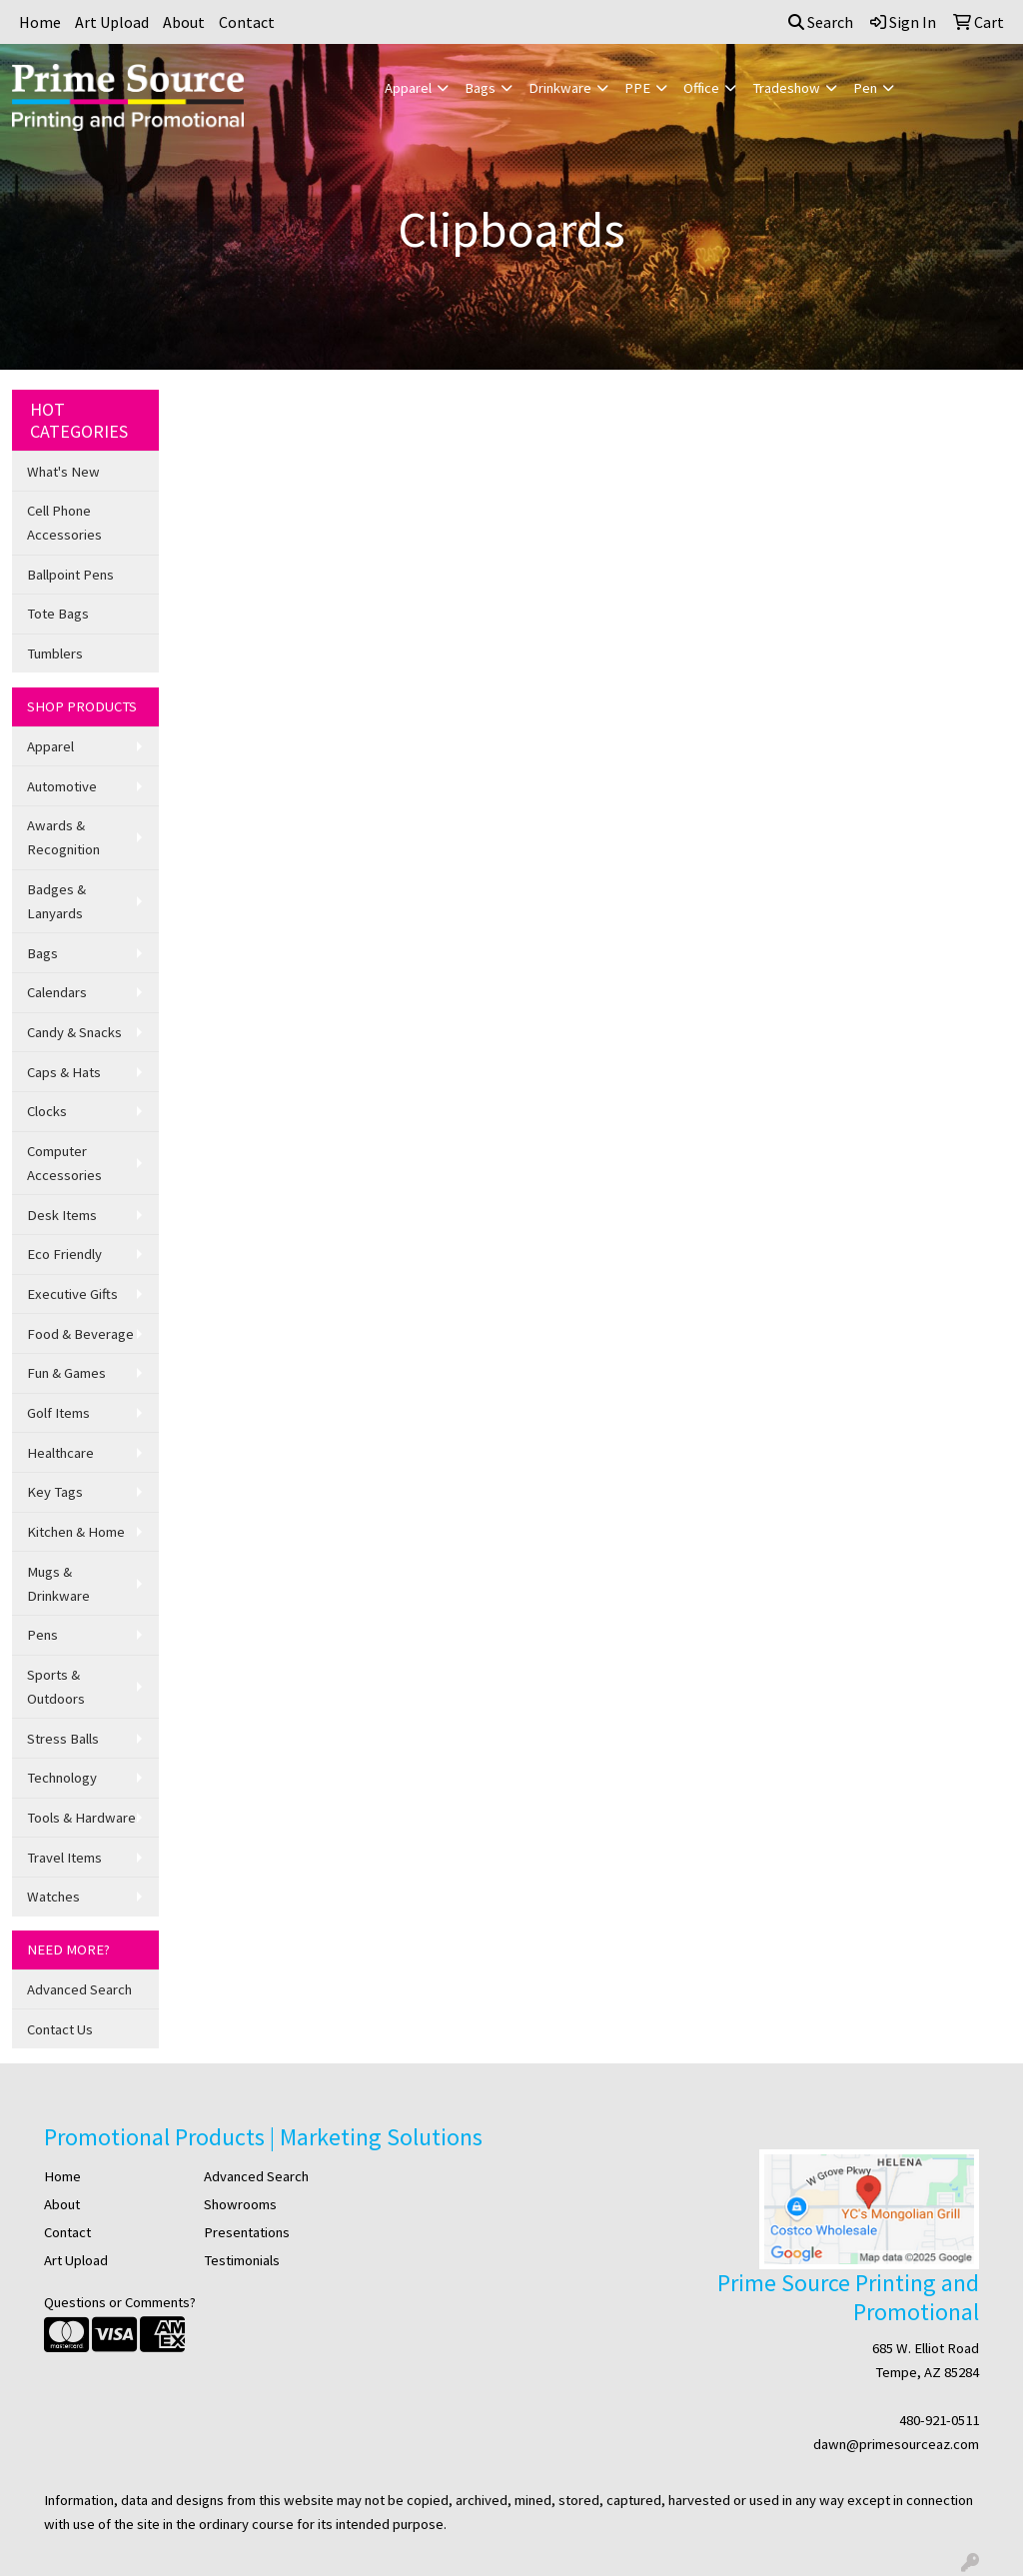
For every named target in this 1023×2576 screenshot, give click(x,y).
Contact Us (60, 2029)
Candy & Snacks (74, 1032)
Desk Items (62, 1215)
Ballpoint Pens (70, 575)
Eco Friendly (64, 1254)
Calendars (57, 992)
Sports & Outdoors (56, 1687)
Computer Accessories (64, 1163)
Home (40, 22)
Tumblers (55, 653)
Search (820, 22)
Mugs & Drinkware (58, 1584)
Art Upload (112, 22)
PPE (637, 88)
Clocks (47, 1111)
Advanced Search (79, 1989)
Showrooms (240, 2204)
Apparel (408, 88)
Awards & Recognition (63, 837)
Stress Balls (63, 1739)
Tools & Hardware (81, 1818)
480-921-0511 (939, 2420)
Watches (53, 1897)
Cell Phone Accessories (64, 523)
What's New (63, 472)
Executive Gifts (72, 1294)
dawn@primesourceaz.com (896, 2444)
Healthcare (60, 1453)
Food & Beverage (80, 1334)
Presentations (247, 2232)
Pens (42, 1635)
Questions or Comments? (120, 2302)
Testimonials (242, 2260)
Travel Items (64, 1858)
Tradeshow (786, 88)
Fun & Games (66, 1373)
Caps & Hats (64, 1072)
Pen (865, 88)
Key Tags (55, 1492)
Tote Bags (58, 614)
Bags (480, 88)
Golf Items (58, 1413)
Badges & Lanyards (56, 901)
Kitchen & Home (76, 1532)
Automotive (62, 786)
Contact (247, 22)
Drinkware (559, 88)
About (184, 22)
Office (701, 88)
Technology (62, 1778)
